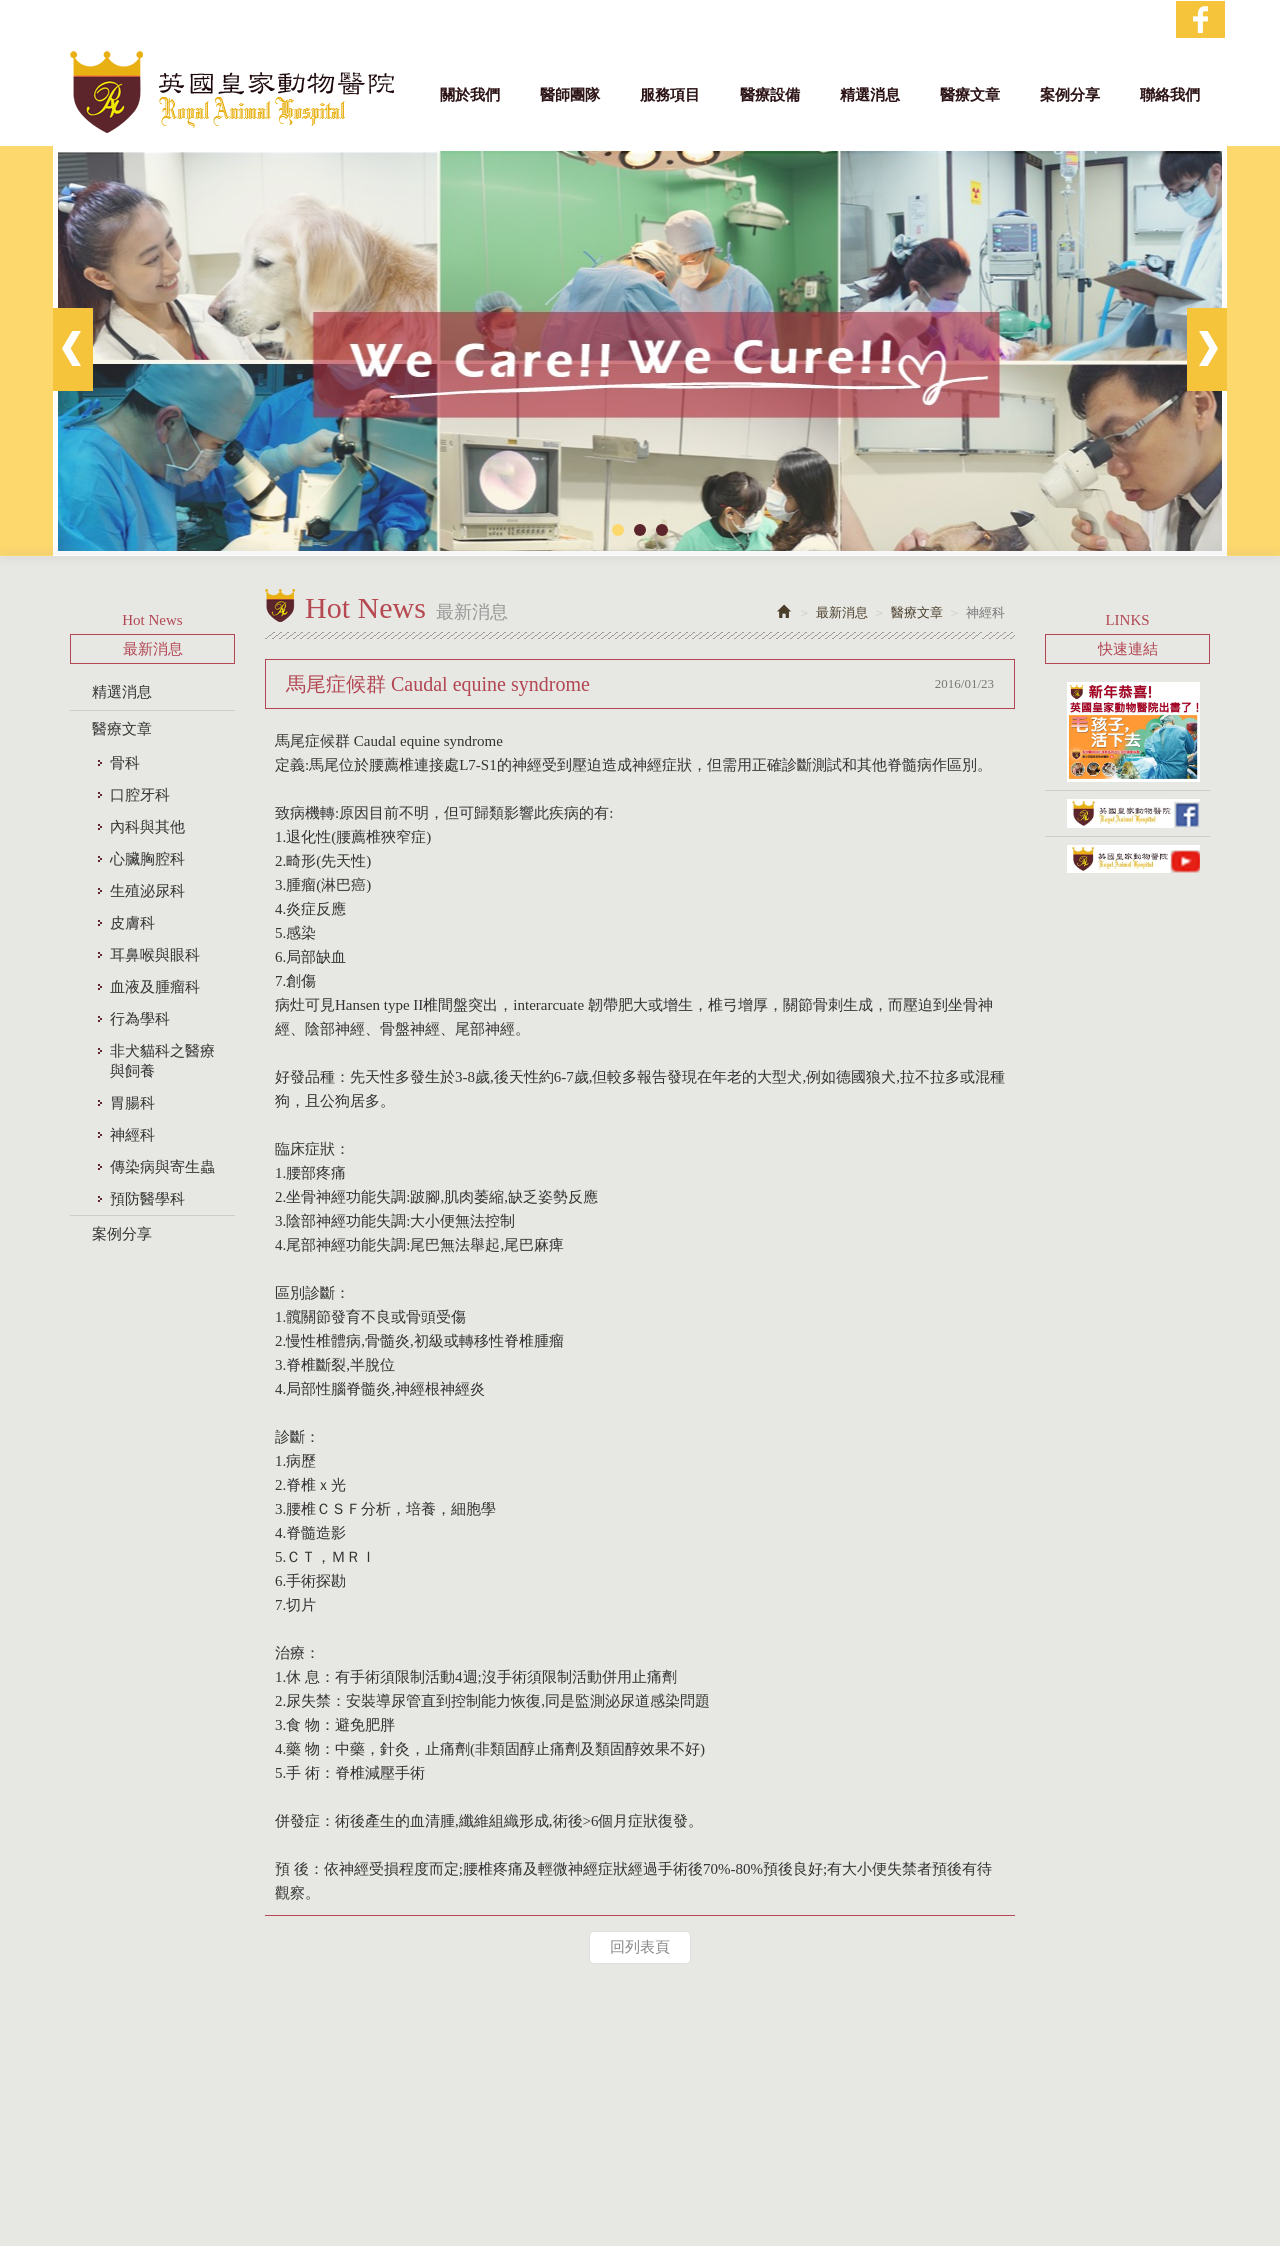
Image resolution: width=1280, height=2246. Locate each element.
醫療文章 (122, 729)
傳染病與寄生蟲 (162, 1167)
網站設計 (597, 2219)
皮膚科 (132, 923)
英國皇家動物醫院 (232, 92)
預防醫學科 (147, 1199)
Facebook (1200, 19)
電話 (515, 2133)
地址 (635, 2111)
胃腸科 (132, 1103)
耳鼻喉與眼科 (155, 955)
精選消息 (122, 692)
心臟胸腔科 (147, 859)
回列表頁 (640, 1947)
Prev (73, 349)
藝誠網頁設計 (670, 2219)
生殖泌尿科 (147, 891)
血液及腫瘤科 (155, 987)
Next (1207, 349)
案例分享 (122, 1234)
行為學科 (140, 1019)
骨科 (125, 763)
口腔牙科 (140, 795)
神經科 (132, 1135)
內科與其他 (147, 827)
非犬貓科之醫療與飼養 (162, 1061)
